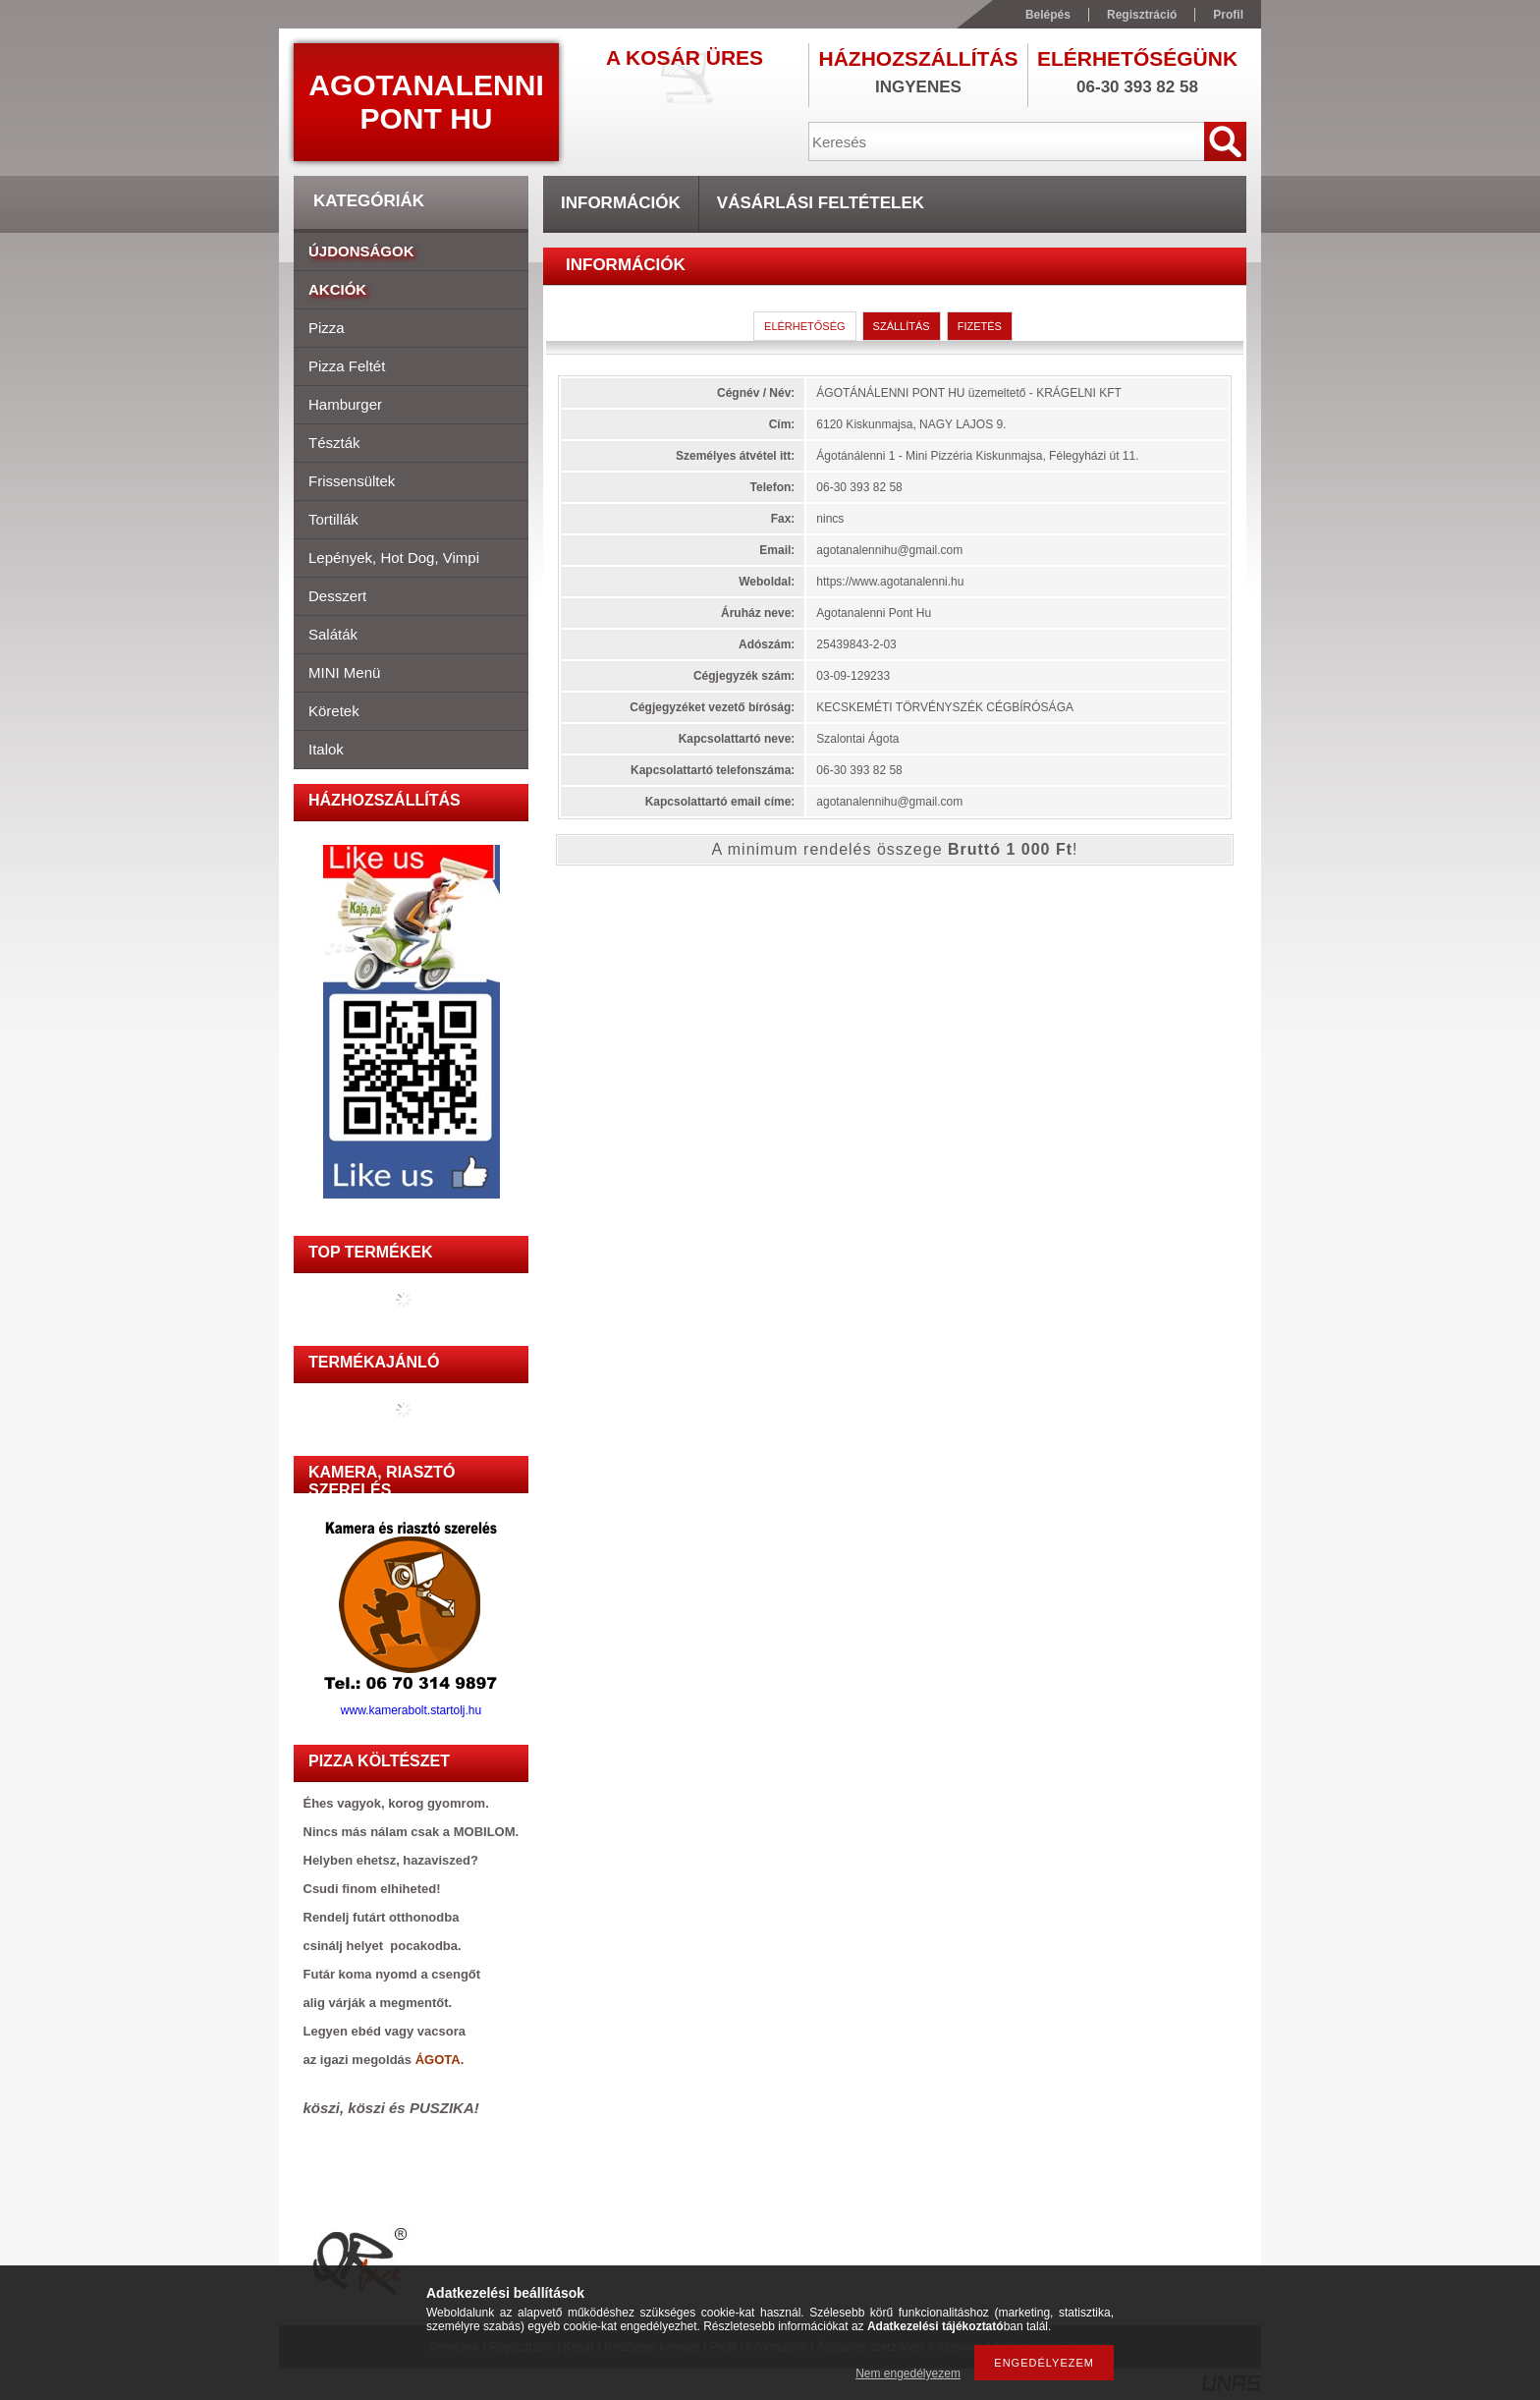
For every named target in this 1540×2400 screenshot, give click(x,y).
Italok (326, 749)
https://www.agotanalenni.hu (889, 581)
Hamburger (345, 404)
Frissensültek (351, 481)
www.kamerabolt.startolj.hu (411, 1705)
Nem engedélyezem (908, 2373)
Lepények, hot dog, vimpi (393, 557)
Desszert (337, 595)
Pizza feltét (346, 366)
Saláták (333, 634)
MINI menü (344, 672)
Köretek (333, 710)
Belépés (1048, 15)
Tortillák (333, 519)
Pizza (326, 327)
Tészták (334, 442)
